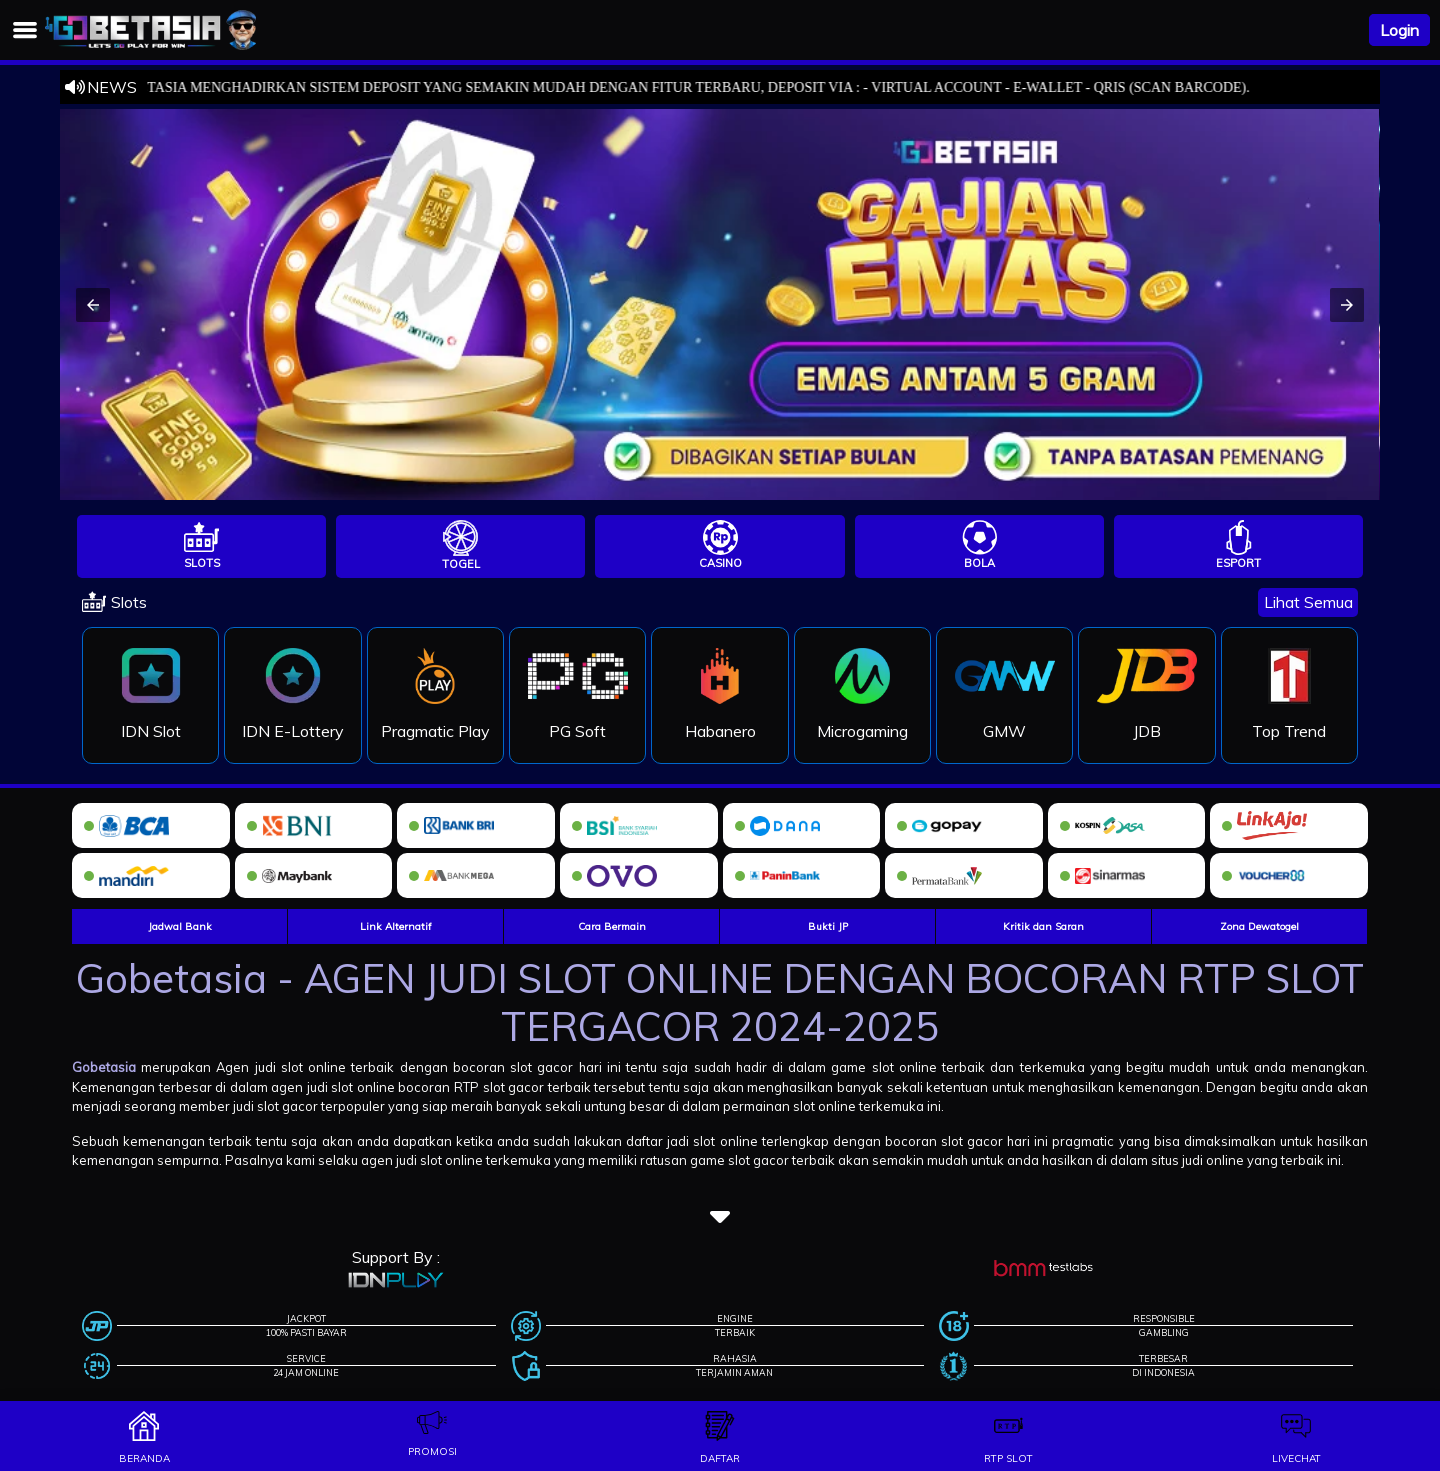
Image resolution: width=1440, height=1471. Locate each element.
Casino (720, 563)
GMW (1004, 731)
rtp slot (1008, 1458)
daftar (720, 1458)
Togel (461, 564)
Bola (979, 563)
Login (1399, 30)
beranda (144, 1458)
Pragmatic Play (435, 731)
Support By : (396, 1257)
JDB (1147, 731)
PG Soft (577, 731)
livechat (1296, 1458)
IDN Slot (151, 731)
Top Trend (1289, 731)
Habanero (720, 731)
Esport (1238, 563)
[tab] (201, 546)
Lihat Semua (1308, 602)
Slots (202, 563)
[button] (93, 305)
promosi (432, 1451)
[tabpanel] (720, 681)
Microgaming (862, 731)
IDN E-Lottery (293, 731)
